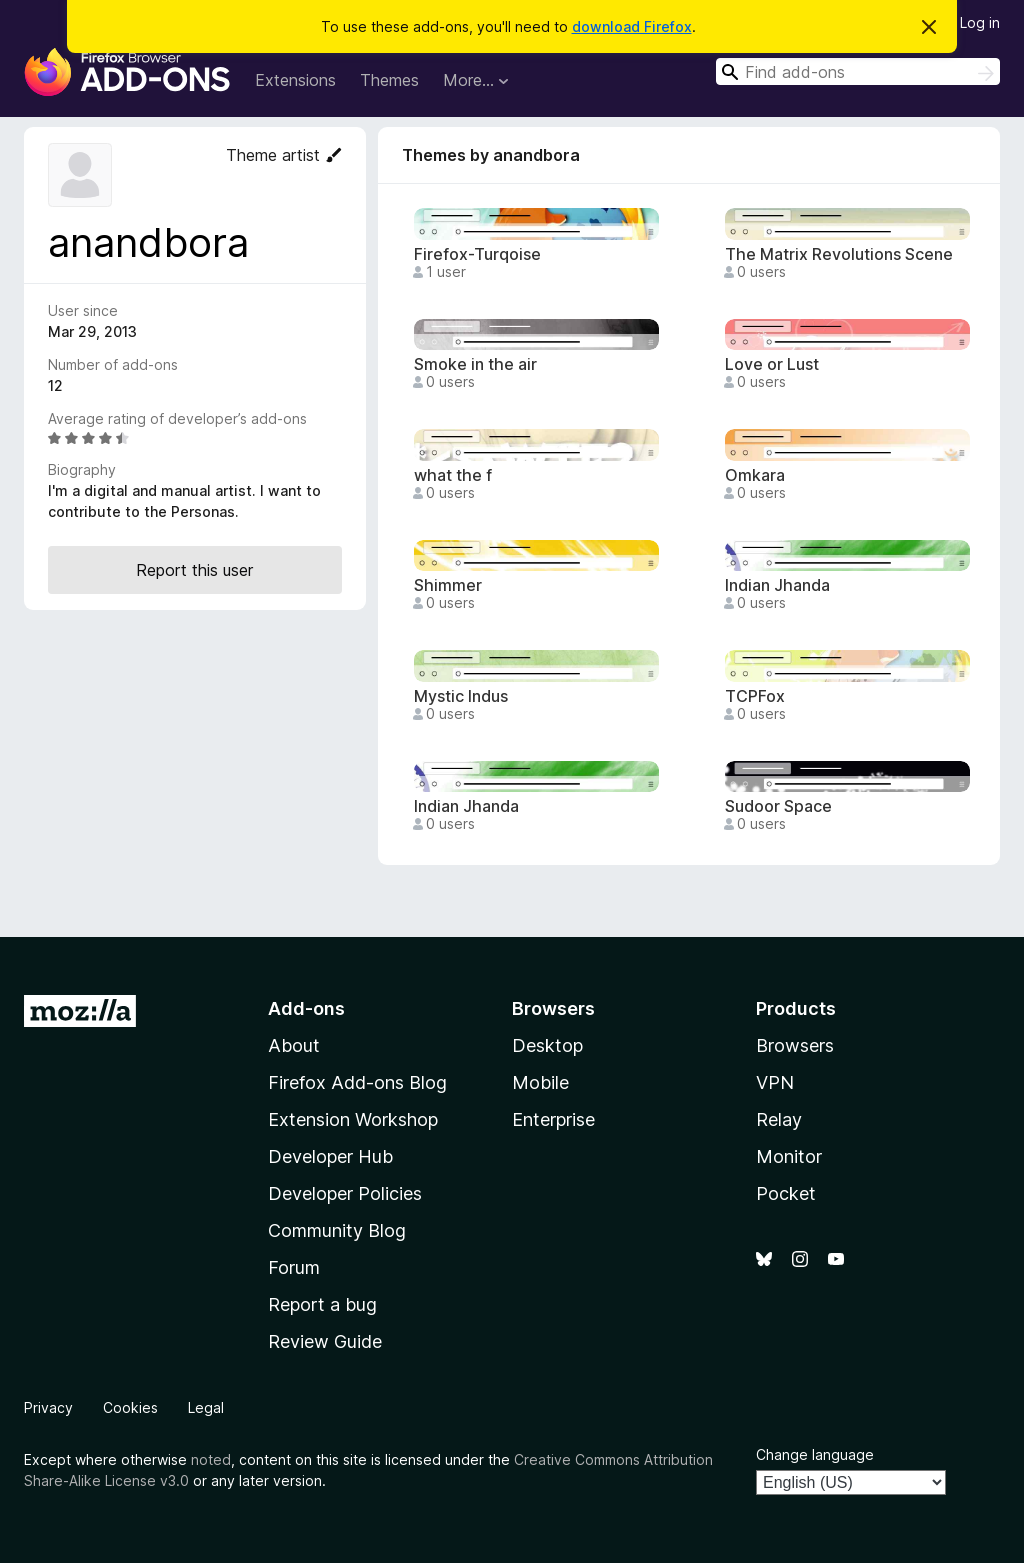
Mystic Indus (461, 696)
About (294, 1045)
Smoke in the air (475, 364)
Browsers (795, 1045)
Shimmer (448, 585)
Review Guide (325, 1341)
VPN (775, 1082)
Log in (980, 22)
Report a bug (322, 1304)
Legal (206, 1407)
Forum (294, 1267)
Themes (389, 80)
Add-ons (306, 1008)
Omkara (755, 475)
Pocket (786, 1193)
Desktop (547, 1045)
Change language (815, 1454)
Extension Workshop (353, 1119)
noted (211, 1459)
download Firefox (632, 26)
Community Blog (337, 1230)
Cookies (130, 1407)
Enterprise (553, 1119)
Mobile (540, 1082)
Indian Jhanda (777, 585)
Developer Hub (330, 1156)
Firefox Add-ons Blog (357, 1082)
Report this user (194, 570)
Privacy (48, 1407)
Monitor (789, 1156)
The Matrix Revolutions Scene (839, 254)
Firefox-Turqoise (477, 254)
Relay (779, 1119)
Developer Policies (345, 1193)
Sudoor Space (778, 806)
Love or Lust (772, 364)
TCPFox (755, 696)
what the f (453, 475)
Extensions (295, 80)
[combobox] (858, 71)
